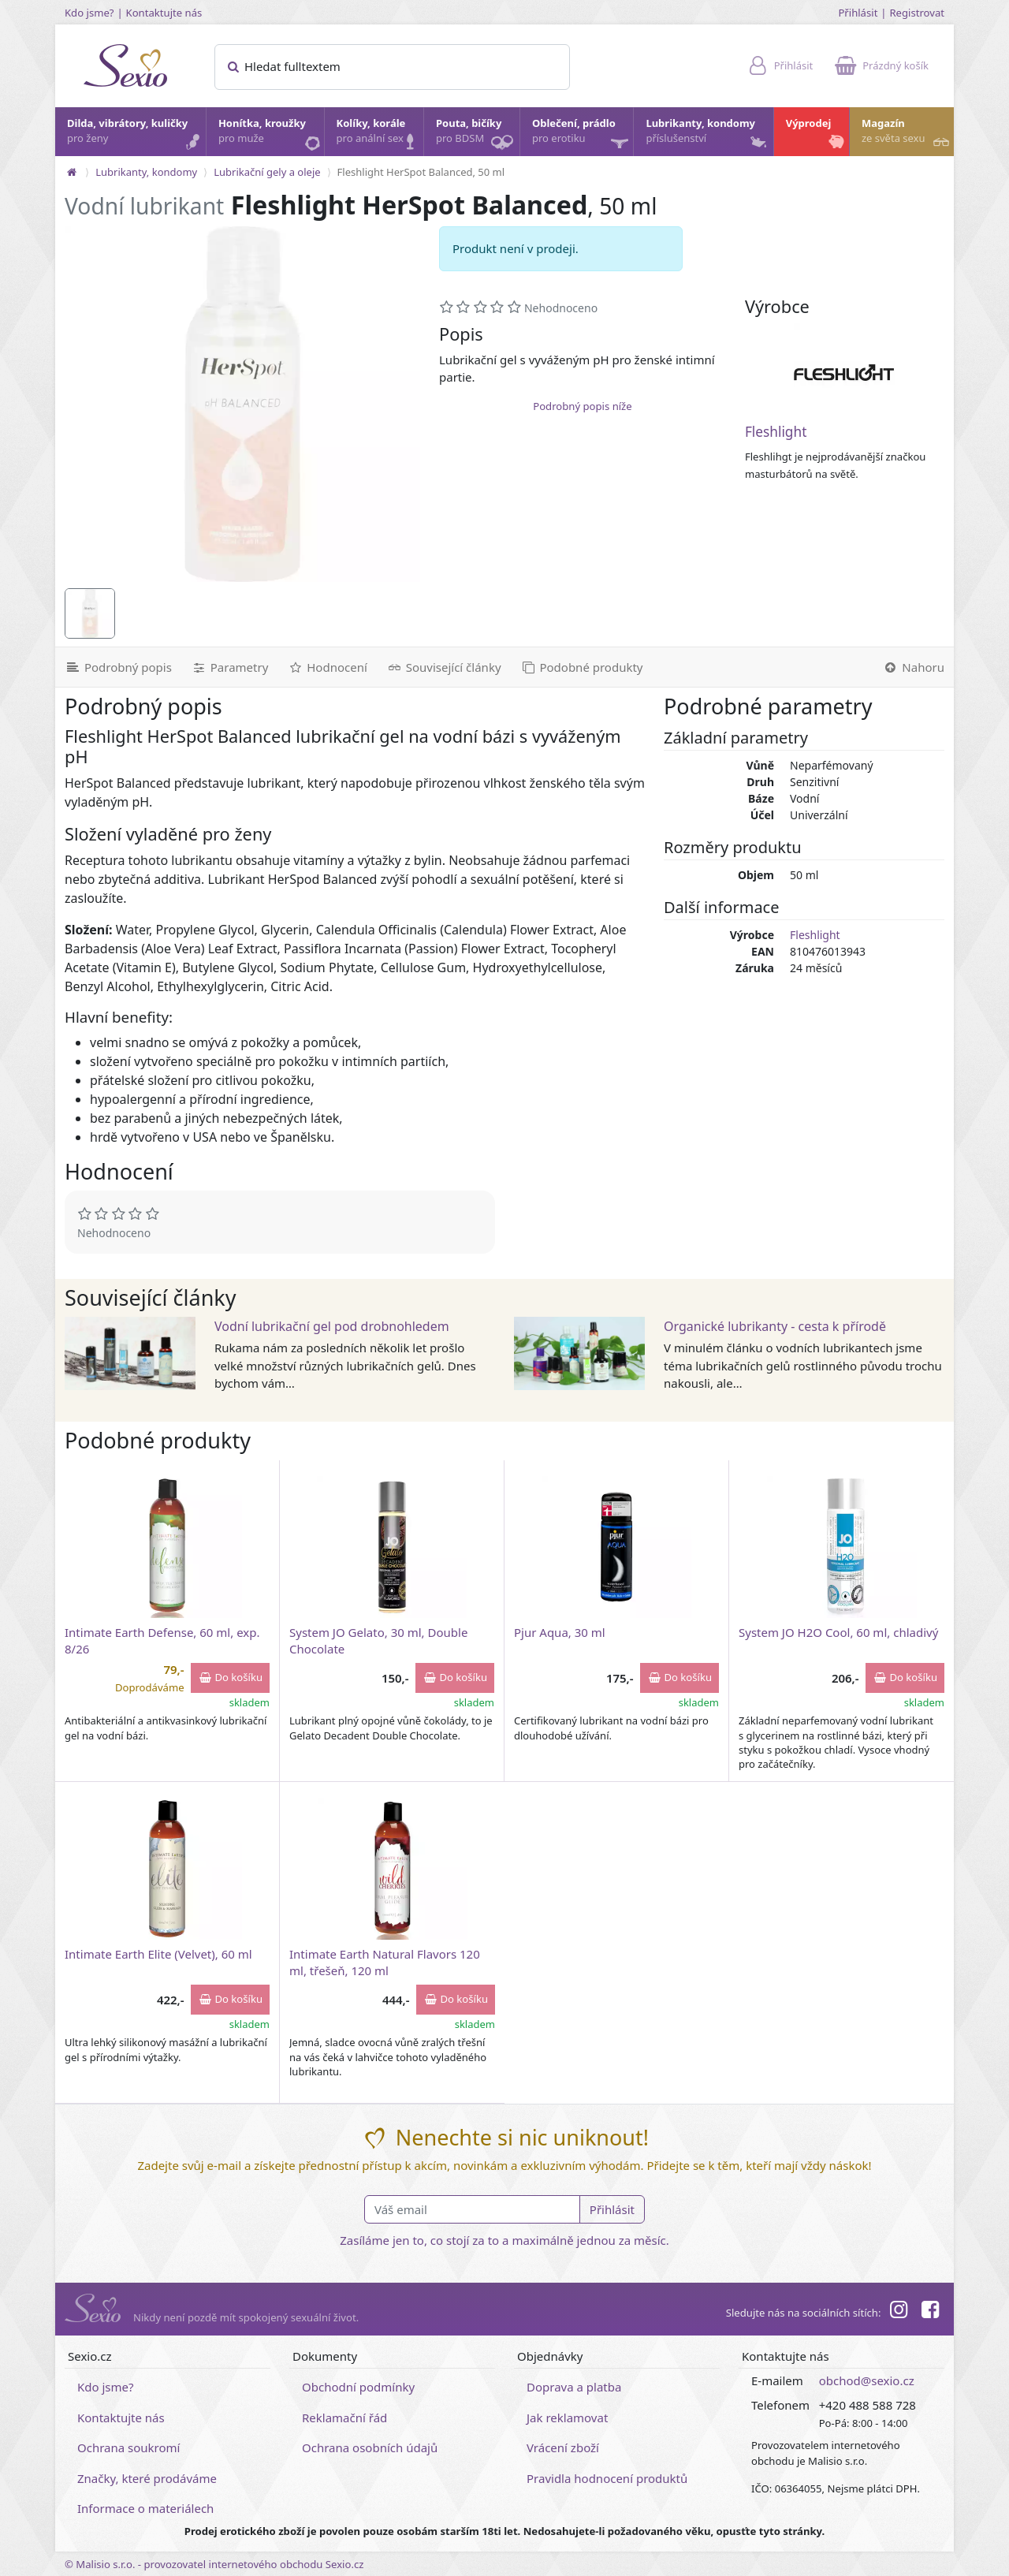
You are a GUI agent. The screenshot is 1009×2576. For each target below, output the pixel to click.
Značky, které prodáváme (147, 2478)
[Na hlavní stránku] (72, 172)
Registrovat (916, 13)
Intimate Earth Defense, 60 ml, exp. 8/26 (162, 1640)
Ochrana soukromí (129, 2447)
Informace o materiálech (145, 2508)
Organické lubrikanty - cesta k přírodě (775, 1326)
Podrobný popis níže (582, 406)
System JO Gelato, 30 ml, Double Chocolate (378, 1640)
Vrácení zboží (563, 2447)
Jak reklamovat (567, 2417)
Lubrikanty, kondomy (707, 135)
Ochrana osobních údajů (369, 2447)
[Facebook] (930, 2312)
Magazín (907, 135)
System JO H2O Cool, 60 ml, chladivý (838, 1632)
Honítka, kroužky (270, 135)
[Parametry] (229, 667)
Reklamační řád (344, 2417)
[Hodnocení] (326, 667)
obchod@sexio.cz (866, 2380)
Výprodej (816, 135)
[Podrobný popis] (118, 667)
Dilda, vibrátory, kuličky (135, 135)
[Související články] (444, 667)
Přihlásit (857, 13)
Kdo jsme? (89, 13)
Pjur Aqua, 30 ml (559, 1632)
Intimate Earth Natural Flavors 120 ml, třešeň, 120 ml (384, 1962)
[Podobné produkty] (582, 667)
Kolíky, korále (379, 135)
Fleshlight (775, 432)
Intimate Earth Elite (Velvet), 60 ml (158, 1954)
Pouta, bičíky (477, 136)
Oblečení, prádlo (581, 136)
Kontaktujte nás (164, 13)
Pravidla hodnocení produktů (607, 2478)
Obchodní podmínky (358, 2387)
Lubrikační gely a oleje (267, 172)
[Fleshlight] (844, 373)
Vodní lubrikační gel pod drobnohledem (331, 1326)
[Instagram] (898, 2312)
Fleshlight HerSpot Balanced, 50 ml (421, 172)
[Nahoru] (913, 667)
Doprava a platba (574, 2387)
